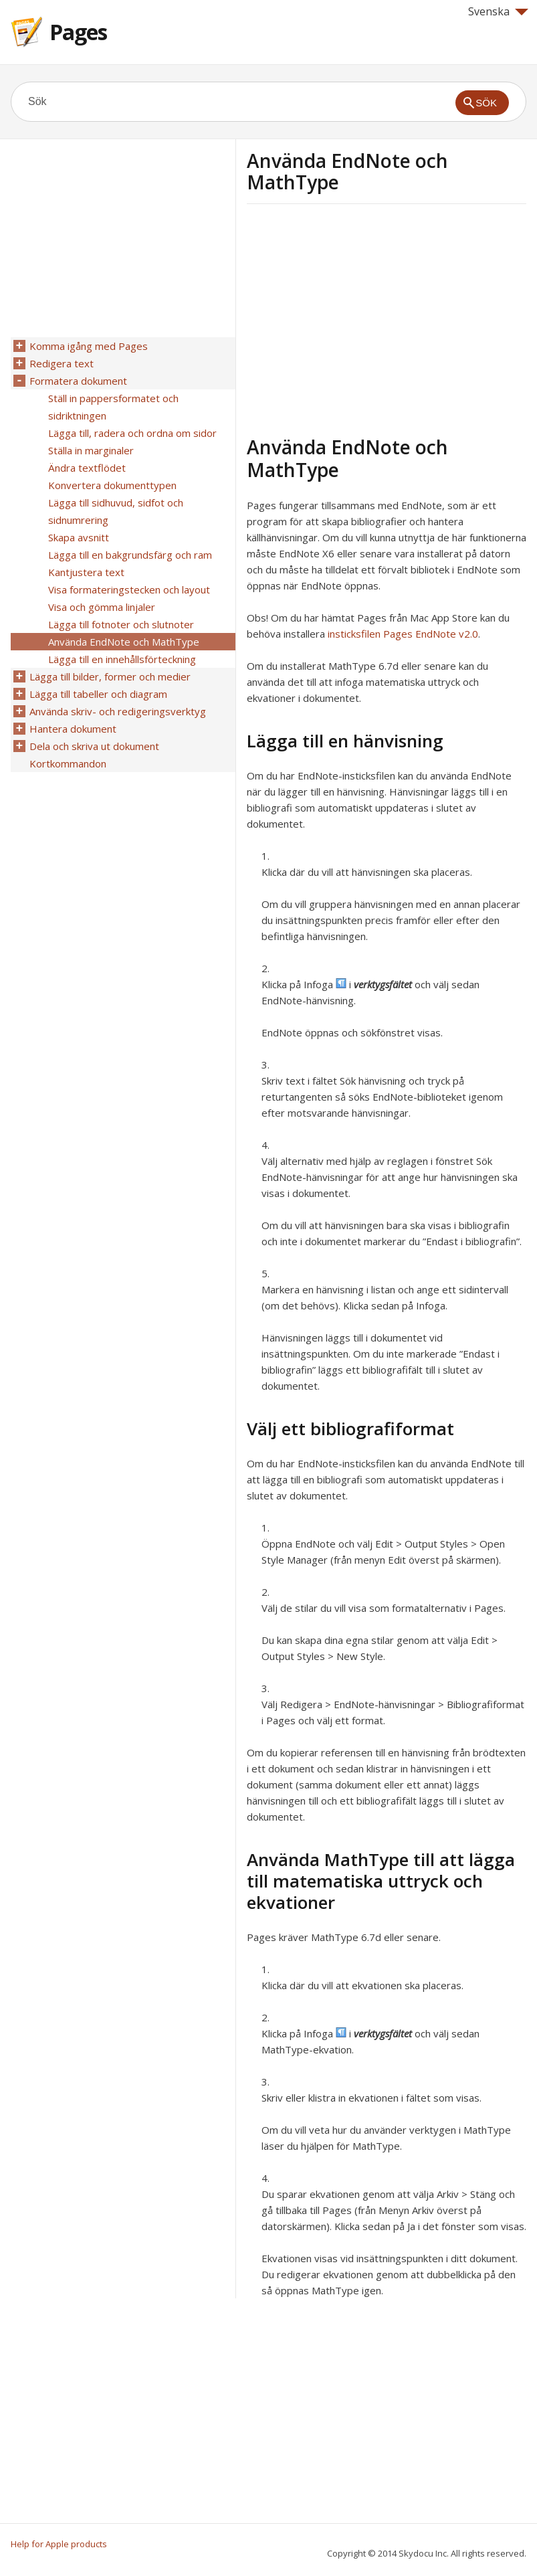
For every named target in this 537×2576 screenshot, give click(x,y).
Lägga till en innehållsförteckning (122, 659)
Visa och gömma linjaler (101, 607)
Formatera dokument (78, 380)
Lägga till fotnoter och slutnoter (121, 624)
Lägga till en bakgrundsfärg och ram (130, 554)
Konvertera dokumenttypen (112, 485)
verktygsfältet (383, 984)
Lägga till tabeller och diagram (98, 694)
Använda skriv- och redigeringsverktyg (117, 711)
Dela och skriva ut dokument (94, 746)
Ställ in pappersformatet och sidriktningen (113, 406)
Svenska (498, 11)
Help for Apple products (59, 2544)
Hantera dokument (72, 728)
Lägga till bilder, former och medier (110, 676)
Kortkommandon (67, 763)
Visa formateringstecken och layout (129, 589)
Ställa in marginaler (91, 450)
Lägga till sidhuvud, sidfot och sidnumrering (115, 511)
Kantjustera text (86, 572)
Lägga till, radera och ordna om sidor (132, 433)
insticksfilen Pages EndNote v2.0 (403, 633)
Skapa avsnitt (78, 537)
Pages (78, 31)
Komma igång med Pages (88, 346)
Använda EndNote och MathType (123, 641)
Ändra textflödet (87, 467)
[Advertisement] (359, 317)
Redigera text (61, 363)
